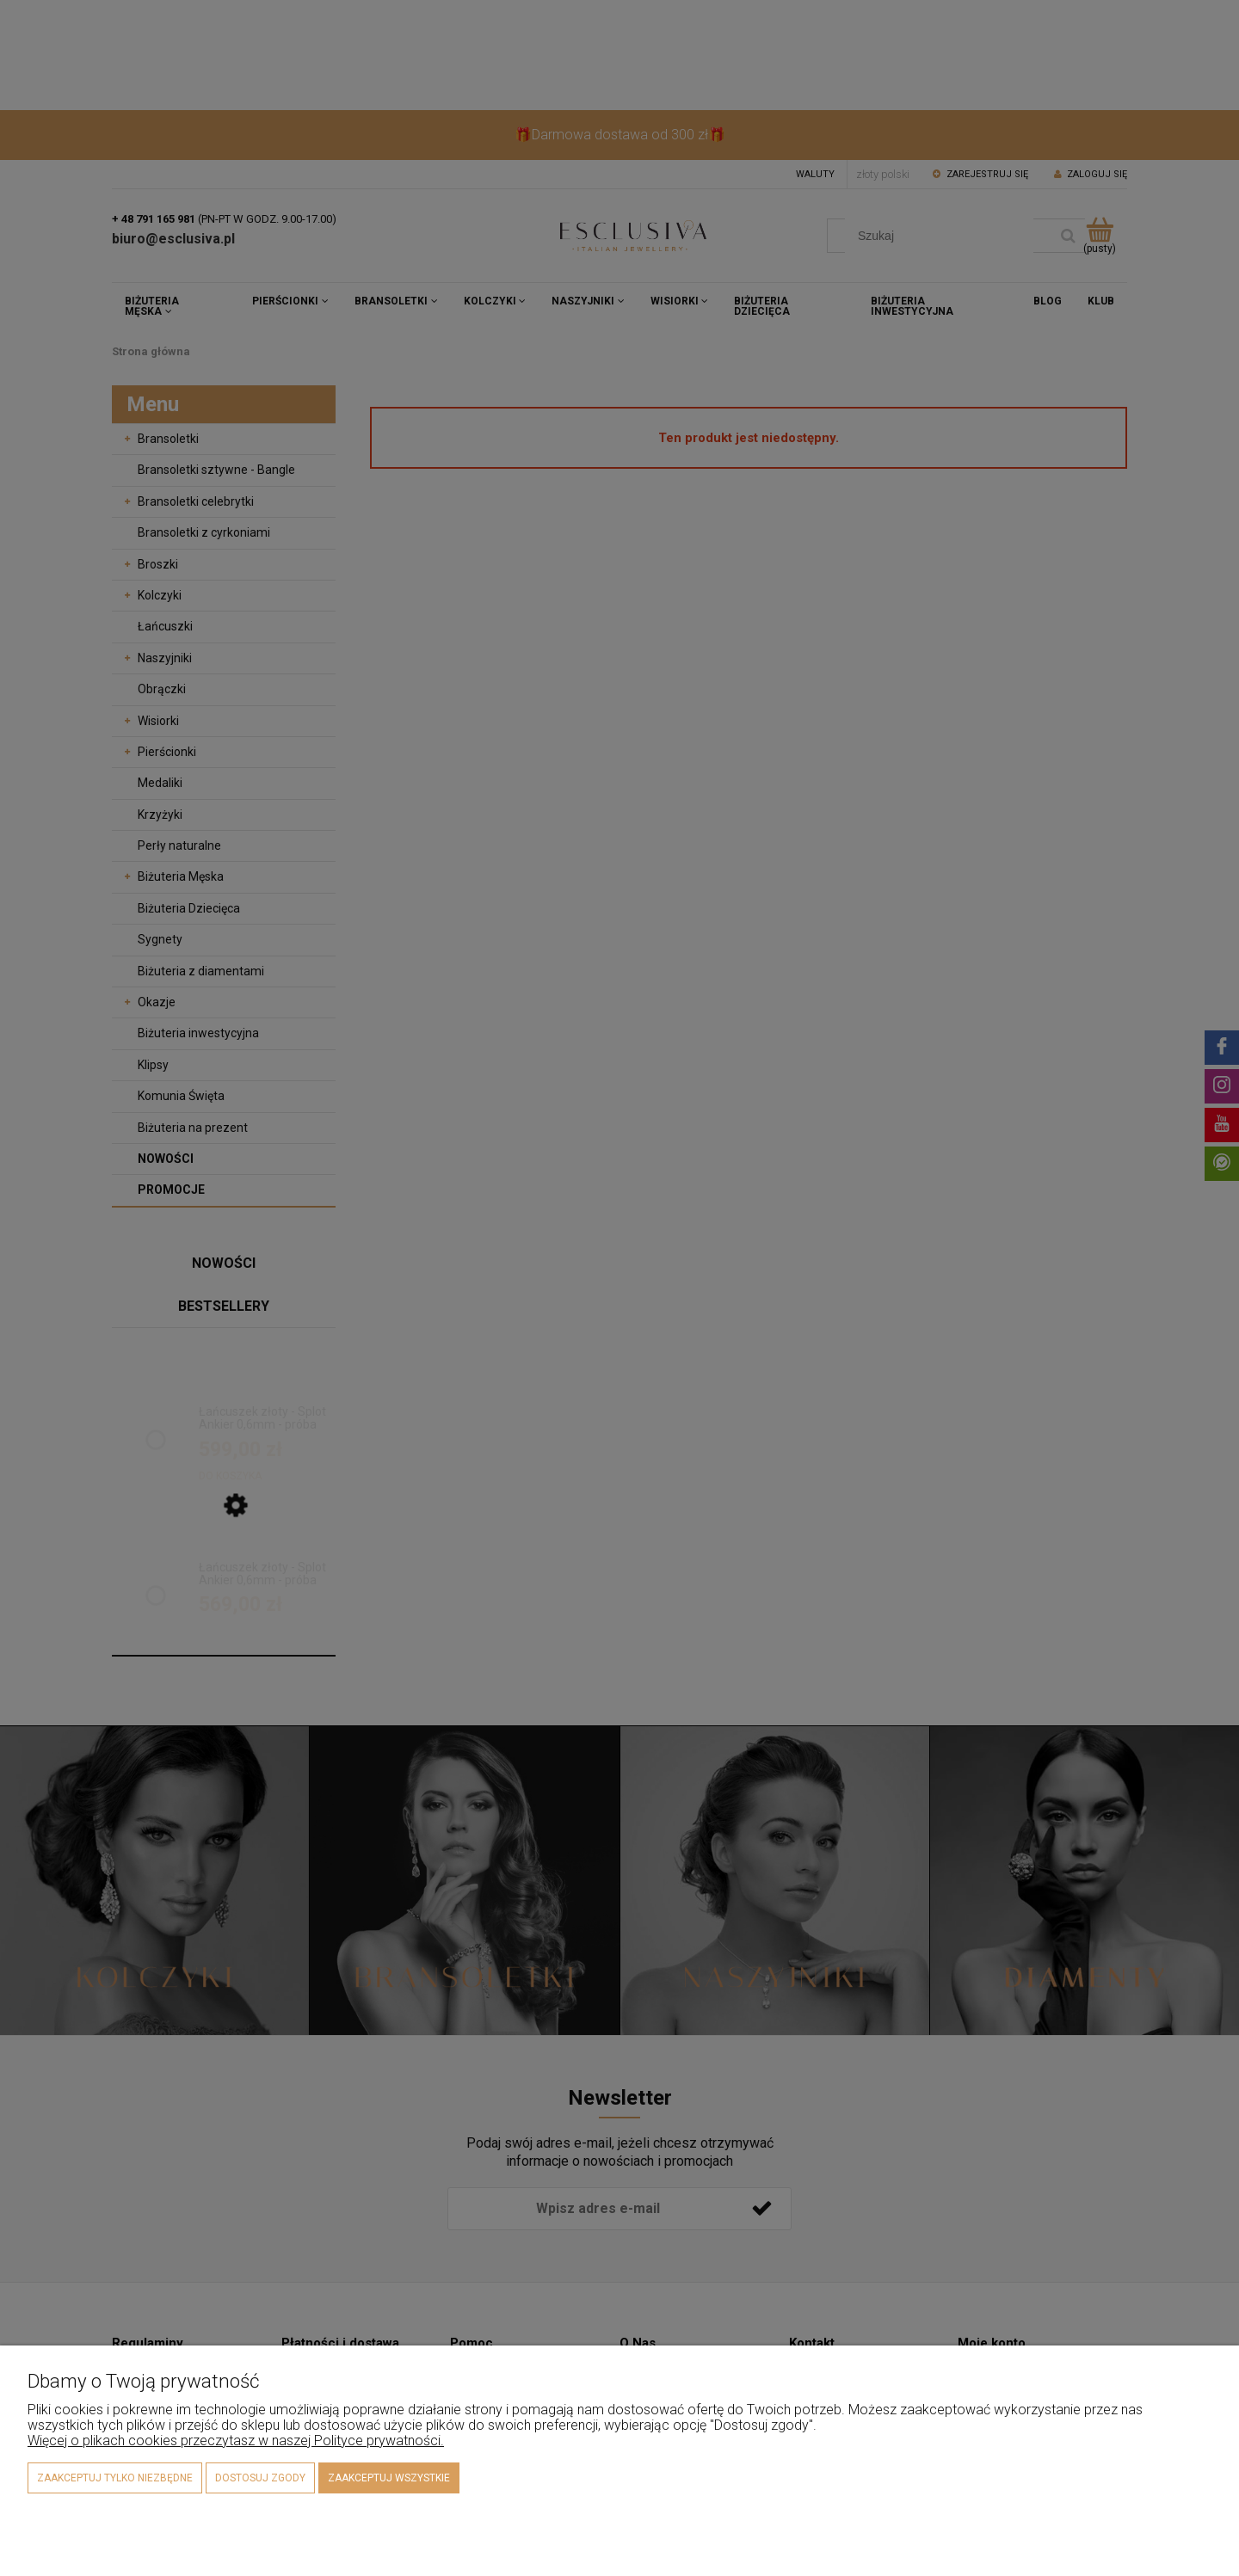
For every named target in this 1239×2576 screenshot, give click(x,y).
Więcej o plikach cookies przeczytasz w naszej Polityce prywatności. (236, 2440)
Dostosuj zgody (260, 2478)
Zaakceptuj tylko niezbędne (115, 2478)
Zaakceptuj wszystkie (389, 2478)
